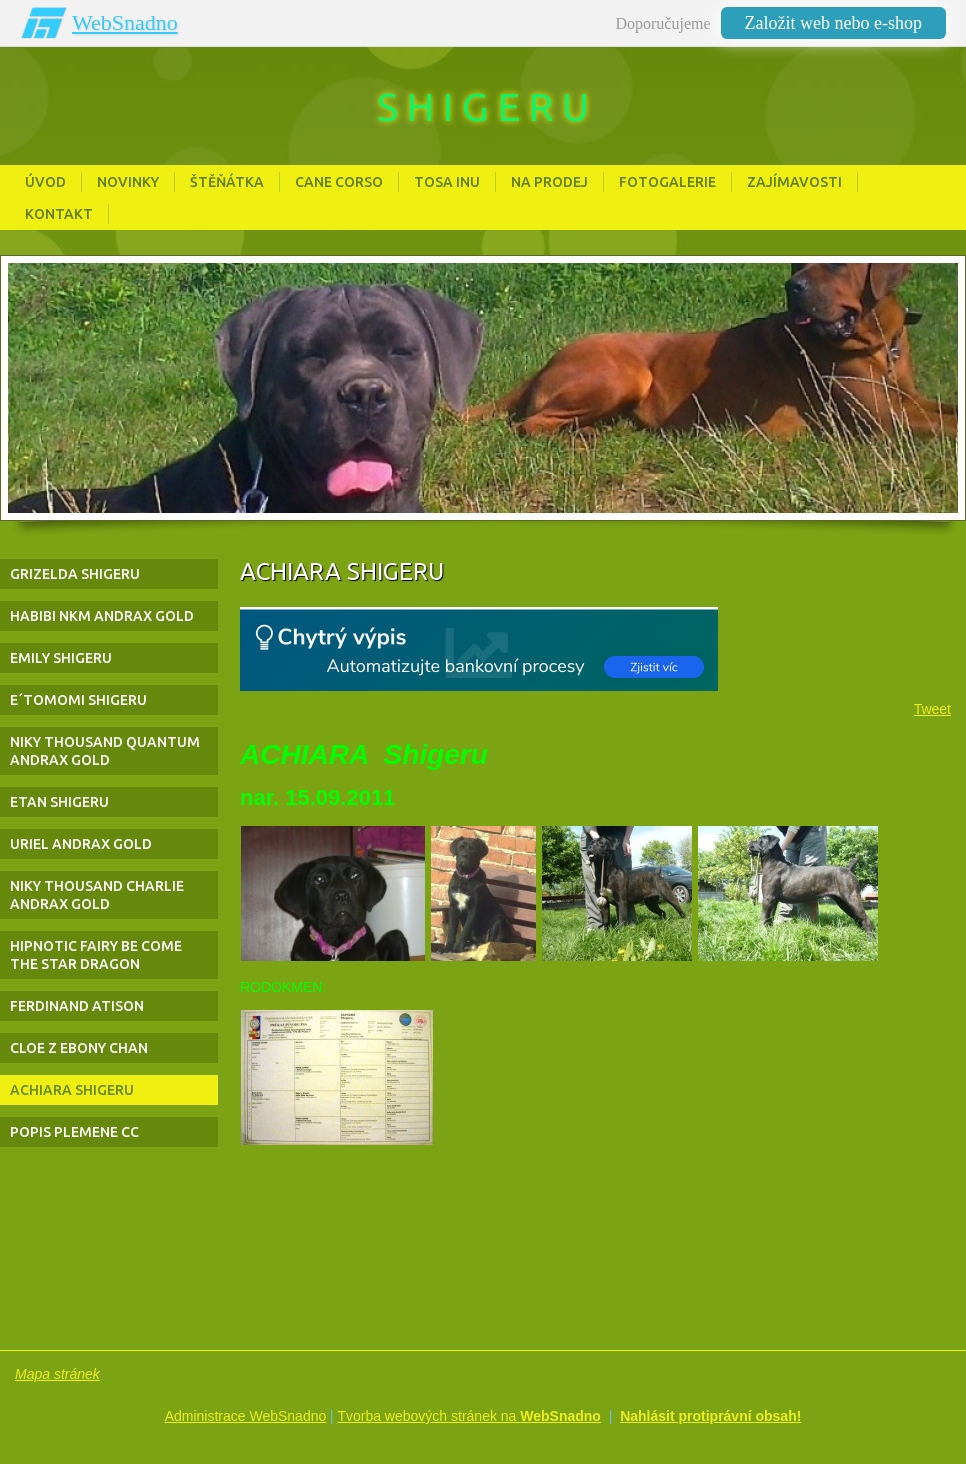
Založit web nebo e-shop (833, 23)
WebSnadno (125, 22)
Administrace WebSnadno (246, 1416)
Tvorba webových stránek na (469, 1416)
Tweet (932, 709)
